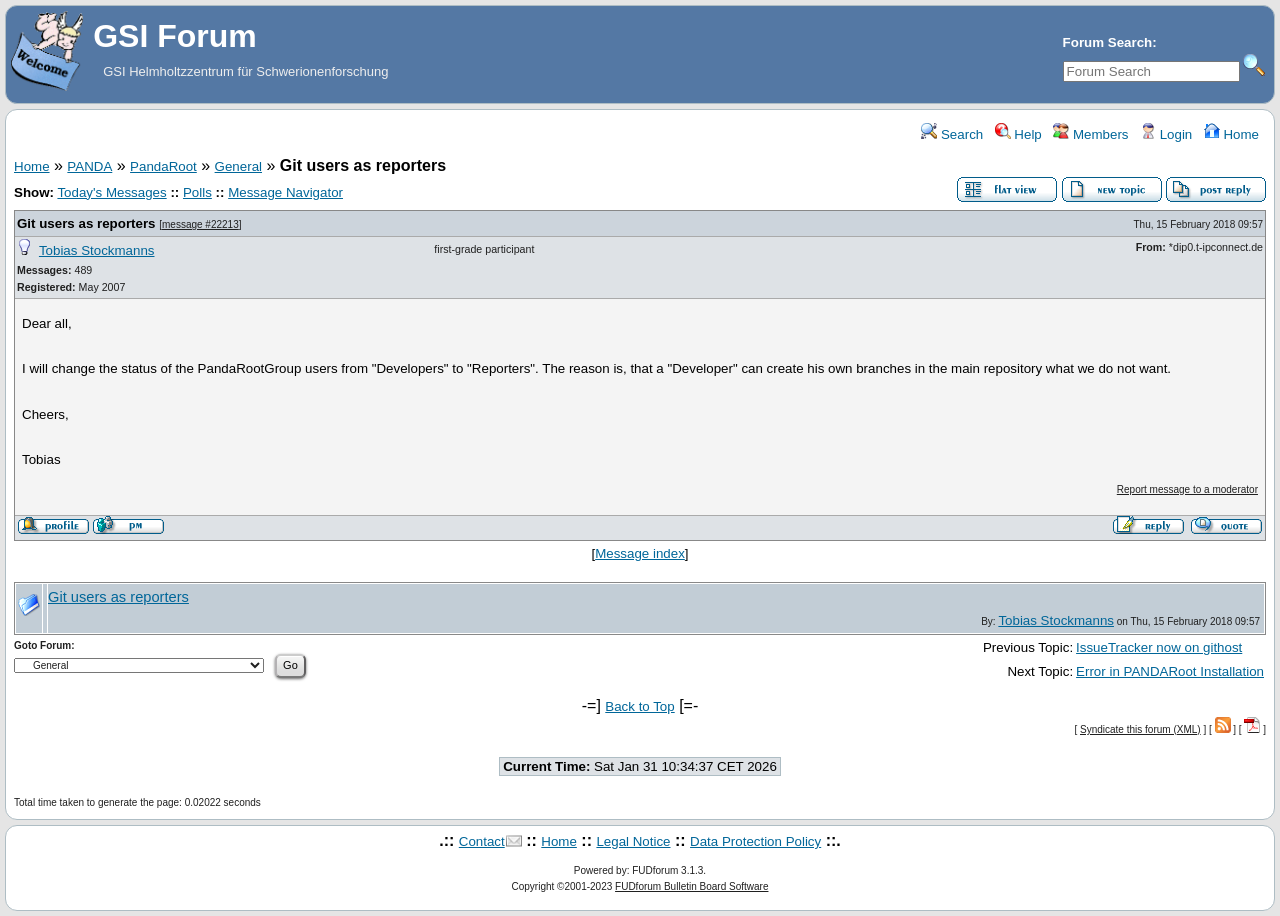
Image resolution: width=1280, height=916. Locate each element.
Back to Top (639, 706)
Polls (197, 192)
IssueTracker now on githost (1159, 647)
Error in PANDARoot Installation (1170, 671)
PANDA (89, 166)
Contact (482, 841)
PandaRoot (163, 166)
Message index (640, 553)
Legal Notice (633, 841)
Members (1090, 134)
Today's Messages (111, 192)
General (238, 166)
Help (1018, 134)
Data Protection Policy (755, 841)
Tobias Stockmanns (97, 250)
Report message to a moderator (1187, 489)
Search (952, 134)
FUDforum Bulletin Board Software (691, 886)
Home (1231, 134)
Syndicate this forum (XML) (1140, 729)
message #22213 (200, 224)
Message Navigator (285, 192)
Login (1166, 134)
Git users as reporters (86, 223)
